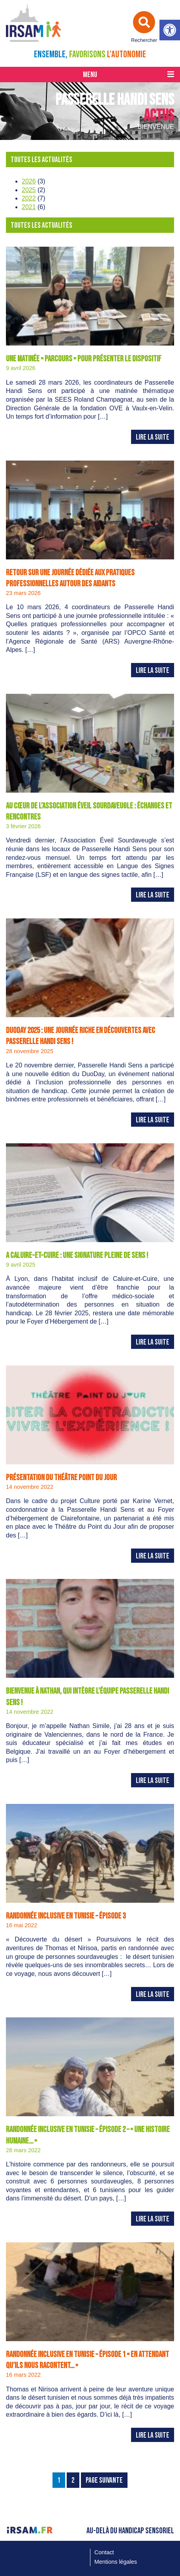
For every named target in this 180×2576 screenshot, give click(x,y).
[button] (169, 30)
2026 (29, 181)
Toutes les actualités (41, 159)
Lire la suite (152, 437)
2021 (29, 207)
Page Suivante (104, 2480)
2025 (29, 190)
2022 (29, 198)
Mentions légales (115, 2562)
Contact (104, 2552)
